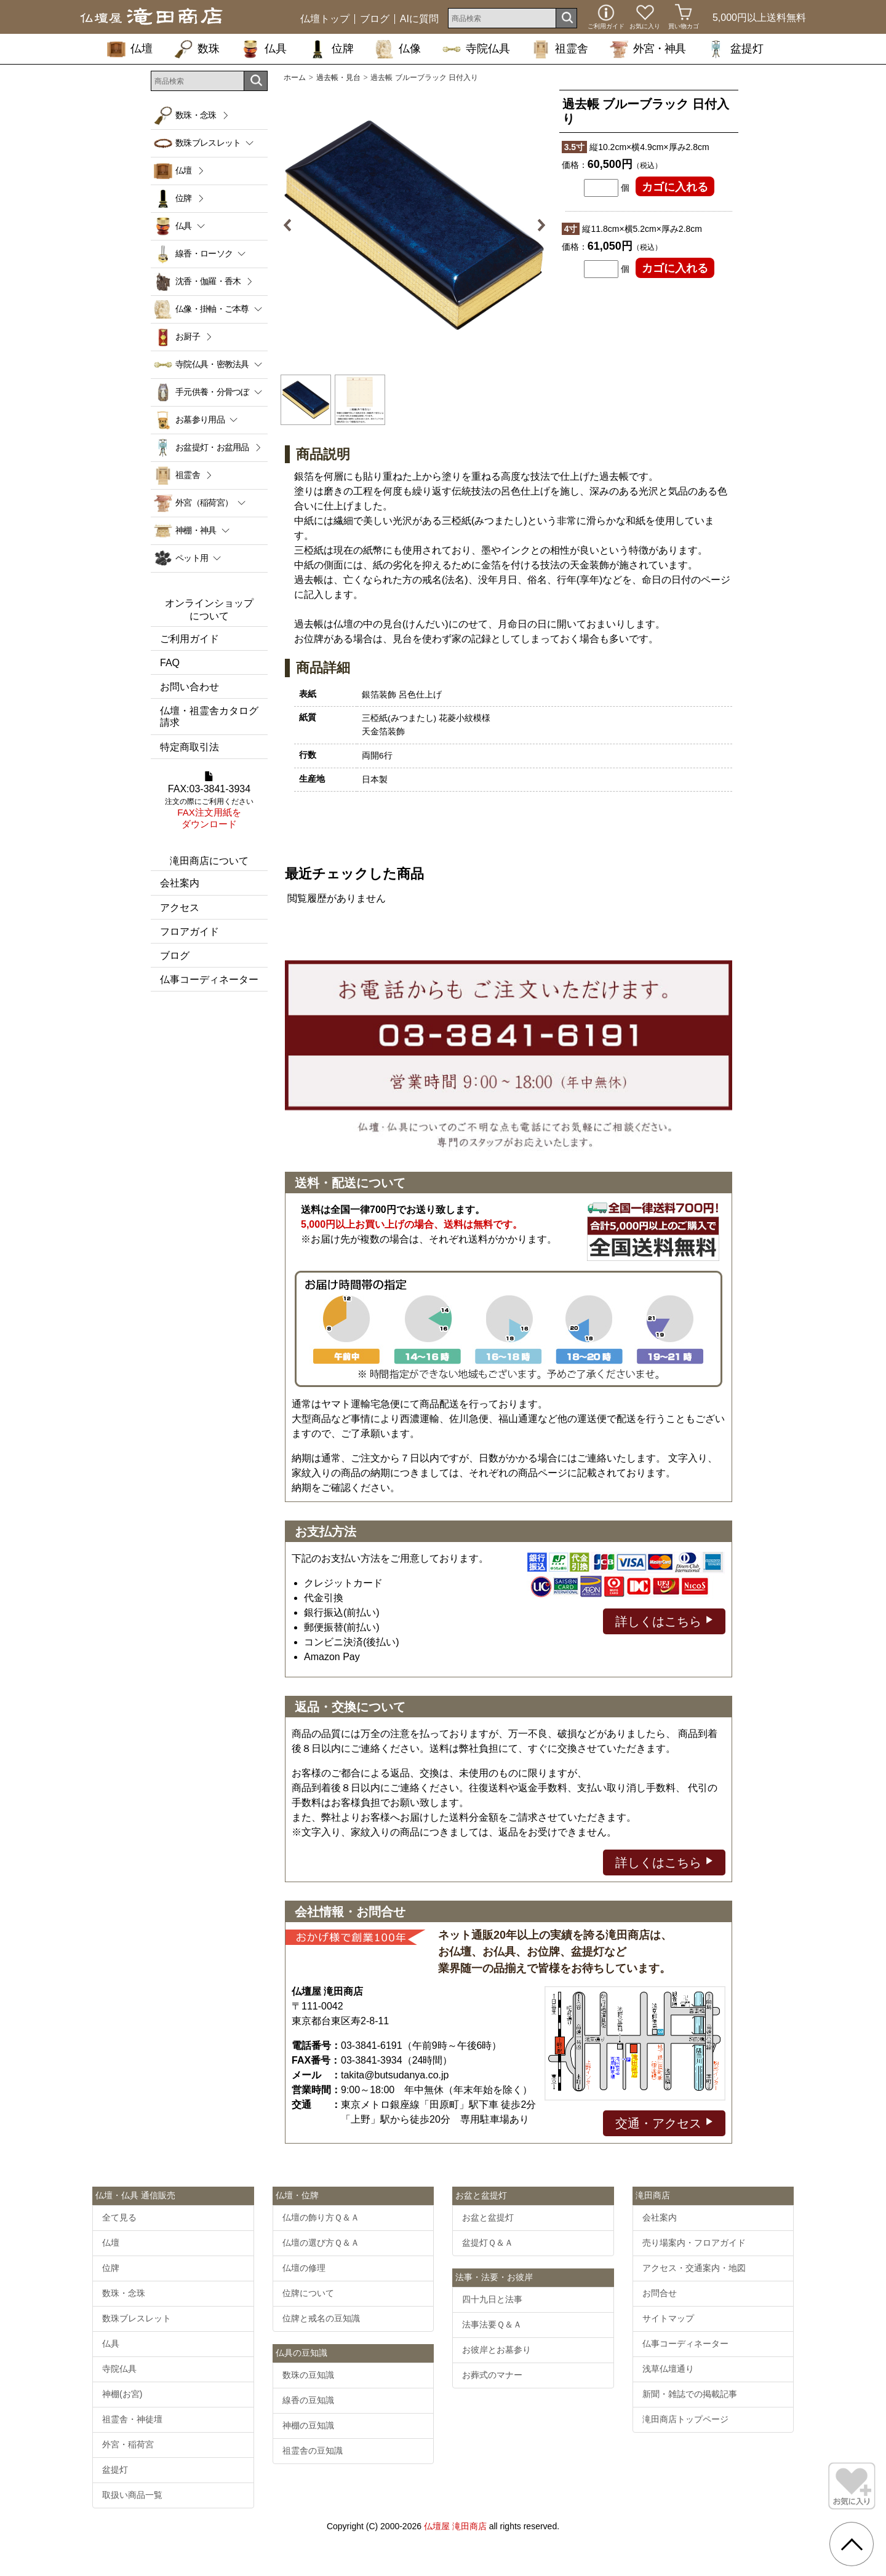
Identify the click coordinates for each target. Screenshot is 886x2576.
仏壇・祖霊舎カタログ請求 (209, 717)
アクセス (179, 907)
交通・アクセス (664, 2122)
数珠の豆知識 (308, 2375)
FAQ (170, 663)
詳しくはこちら (664, 1620)
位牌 (331, 48)
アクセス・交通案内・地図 (694, 2268)
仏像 (398, 48)
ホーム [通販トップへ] (295, 77)
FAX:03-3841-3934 (209, 801)
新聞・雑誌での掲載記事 (689, 2394)
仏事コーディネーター (209, 979)
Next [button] (536, 225)
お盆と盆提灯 (488, 2217)
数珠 (197, 48)
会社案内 (179, 883)
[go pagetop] (851, 2544)
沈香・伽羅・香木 (208, 281)
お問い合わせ (189, 687)
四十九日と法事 (492, 2299)
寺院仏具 (476, 48)
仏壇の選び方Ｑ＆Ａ (320, 2243)
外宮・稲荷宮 (128, 2444)
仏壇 (130, 48)
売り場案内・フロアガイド (694, 2243)
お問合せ (659, 2293)
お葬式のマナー (492, 2375)
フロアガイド (189, 931)
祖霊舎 (560, 48)
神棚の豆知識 (308, 2425)
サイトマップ (668, 2318)
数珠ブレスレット (136, 2318)
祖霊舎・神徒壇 (132, 2419)
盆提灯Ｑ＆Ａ (487, 2243)
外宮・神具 (647, 48)
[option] (414, 225)
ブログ (374, 19)
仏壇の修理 (303, 2268)
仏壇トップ (324, 19)
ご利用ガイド (189, 639)
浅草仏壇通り (668, 2369)
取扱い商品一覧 (132, 2495)
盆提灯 (735, 48)
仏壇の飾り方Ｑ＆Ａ (320, 2217)
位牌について (308, 2293)
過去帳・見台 (338, 77)
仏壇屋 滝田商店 (455, 2526)
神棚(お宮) (122, 2394)
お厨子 (187, 336)
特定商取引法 (189, 747)
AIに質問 (419, 19)
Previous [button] (292, 225)
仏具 (264, 48)
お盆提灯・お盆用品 (212, 447)
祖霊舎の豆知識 (312, 2450)
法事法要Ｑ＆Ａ (492, 2324)
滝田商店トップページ (685, 2419)
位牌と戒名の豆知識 (321, 2318)
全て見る (119, 2217)
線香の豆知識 (308, 2400)
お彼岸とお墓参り (496, 2350)
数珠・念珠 (196, 115)
